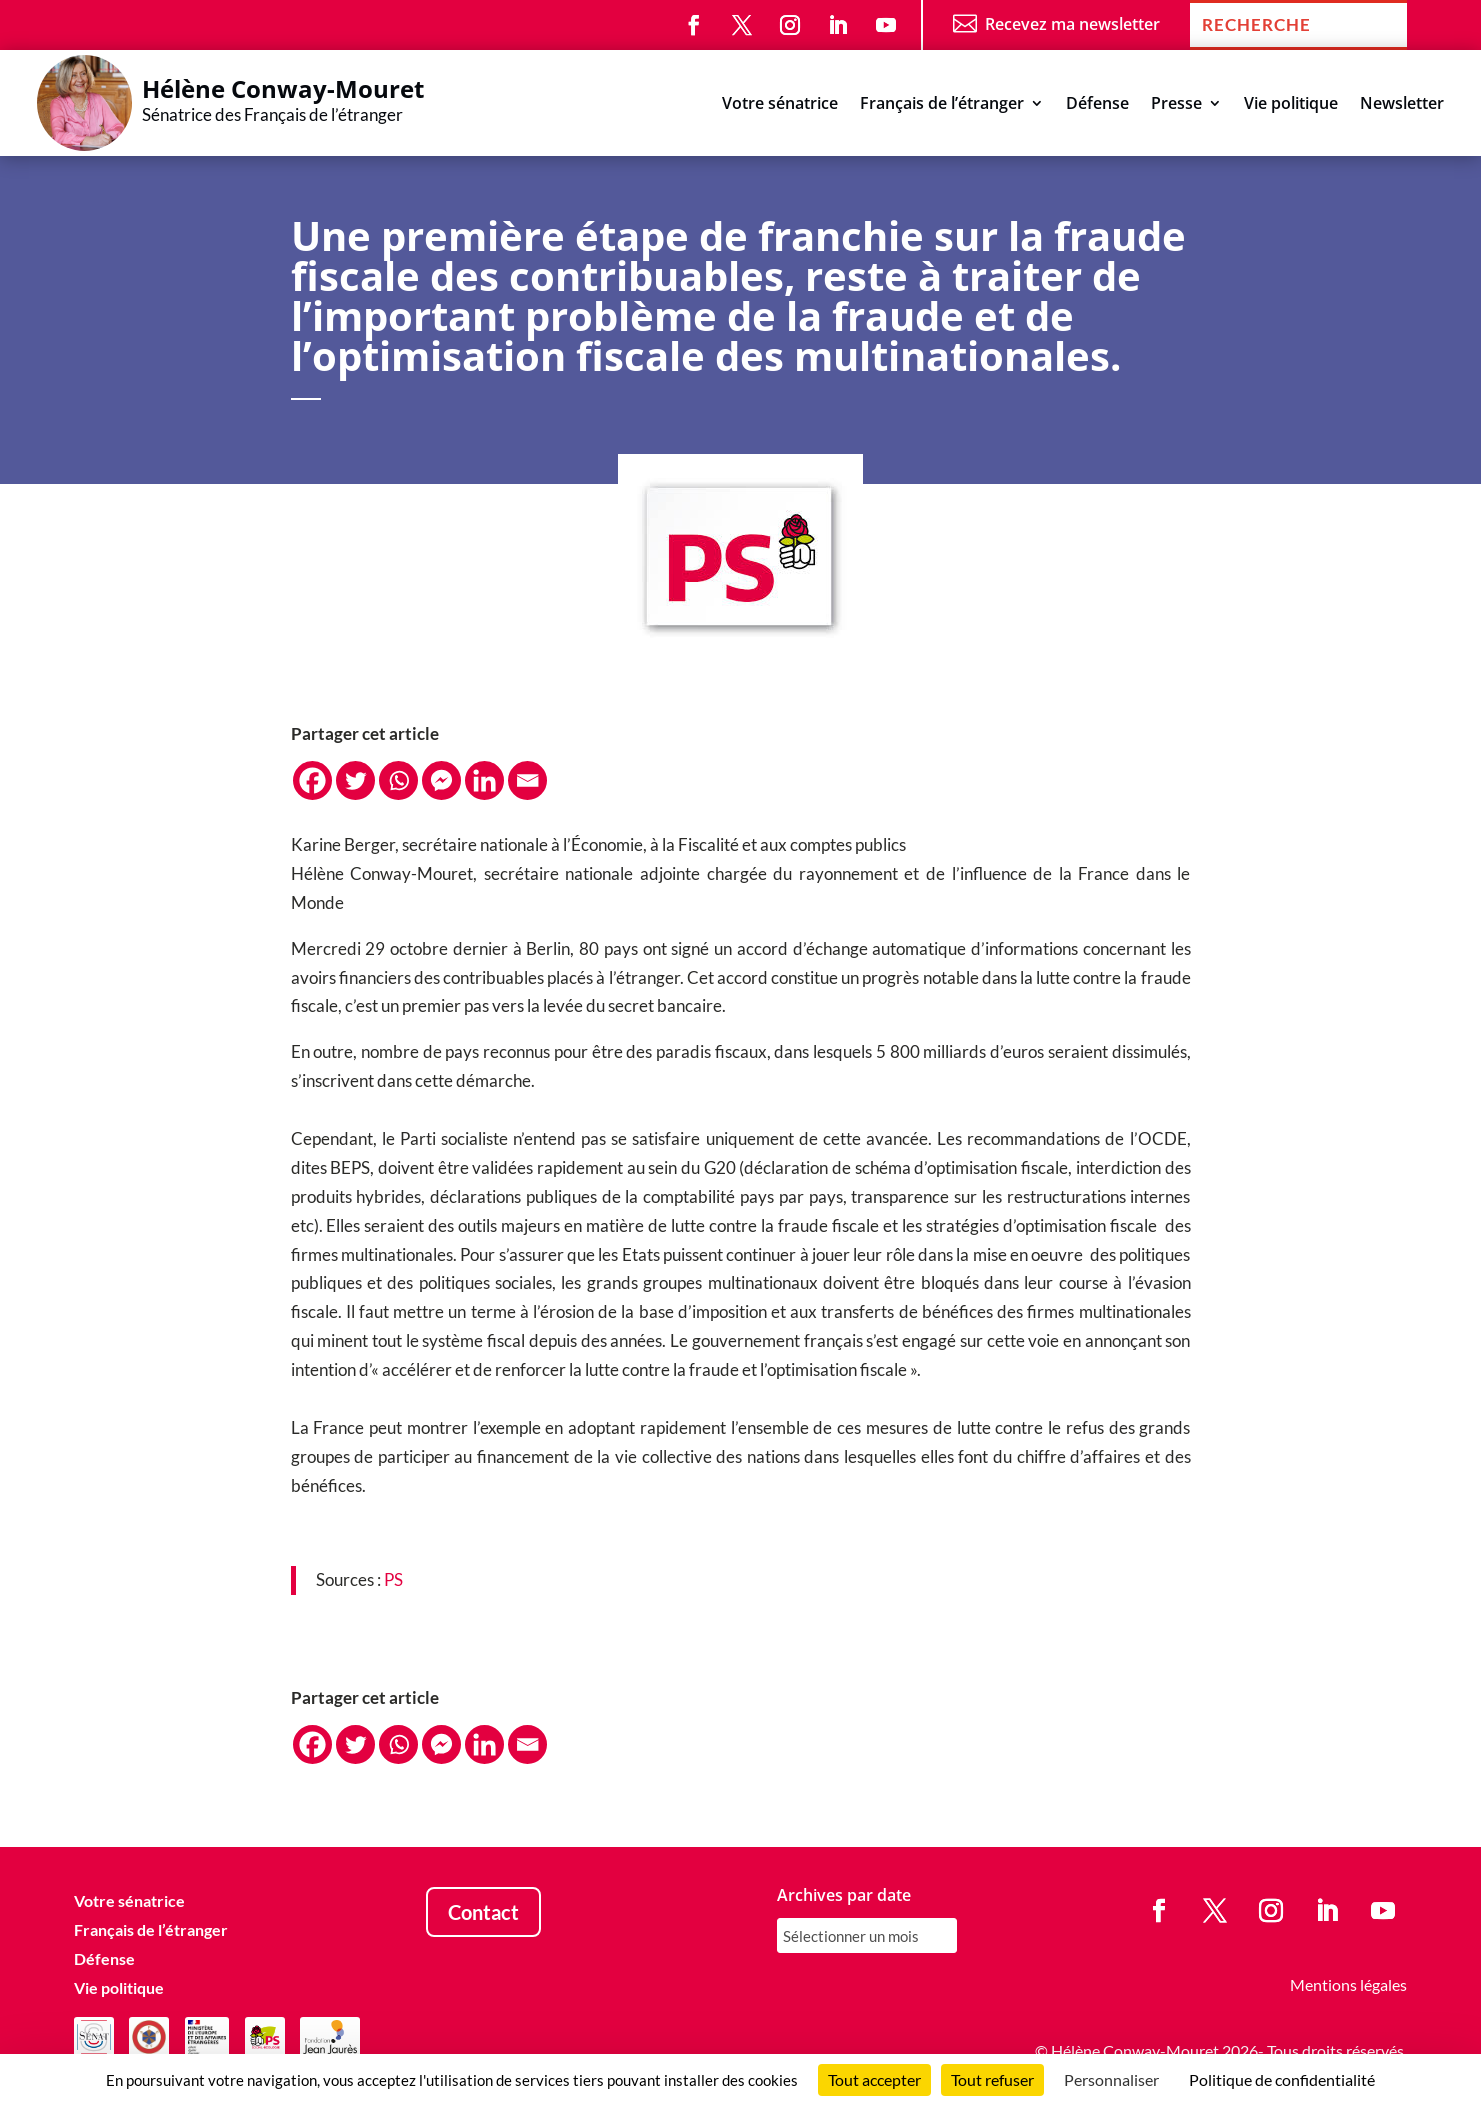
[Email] (527, 780)
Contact (483, 1912)
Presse (1176, 105)
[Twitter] (355, 780)
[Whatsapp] (398, 780)
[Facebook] (312, 780)
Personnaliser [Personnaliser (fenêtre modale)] (1111, 2079)
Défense (1097, 105)
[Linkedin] (484, 780)
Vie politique (1291, 105)
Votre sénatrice (780, 105)
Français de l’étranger (942, 105)
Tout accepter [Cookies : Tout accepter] (874, 2079)
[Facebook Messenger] (441, 780)
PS (393, 1579)
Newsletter (1402, 105)
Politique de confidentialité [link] (1282, 2079)
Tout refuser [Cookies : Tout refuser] (992, 2079)
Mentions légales (1348, 1984)
